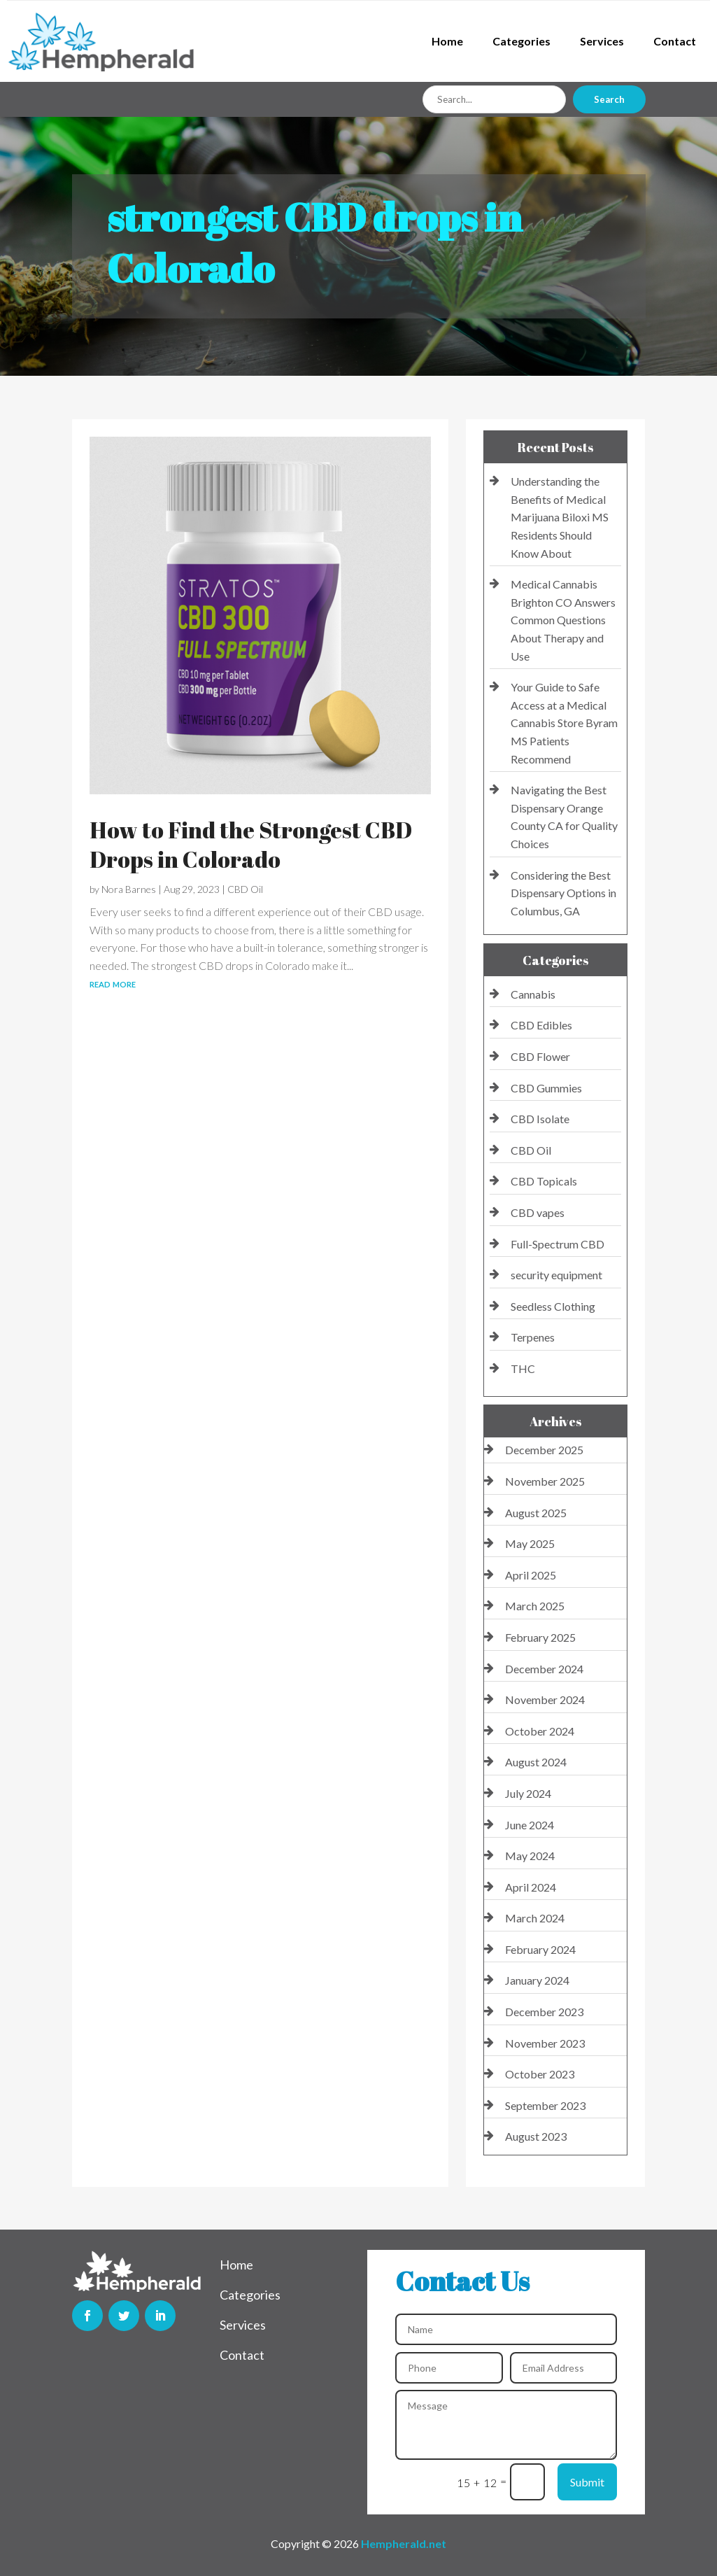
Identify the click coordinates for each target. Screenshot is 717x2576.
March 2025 (535, 1605)
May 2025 (530, 1543)
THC (523, 1368)
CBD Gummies (546, 1088)
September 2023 (545, 2105)
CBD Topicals (544, 1181)
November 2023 (545, 2043)
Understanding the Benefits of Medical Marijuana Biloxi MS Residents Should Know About (560, 516)
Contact (674, 41)
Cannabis (533, 994)
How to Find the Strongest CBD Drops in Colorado (251, 844)
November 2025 (545, 1481)
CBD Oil (245, 889)
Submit (587, 2482)
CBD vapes (538, 1212)
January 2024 (537, 1980)
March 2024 (535, 1917)
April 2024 (530, 1887)
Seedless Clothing (553, 1306)
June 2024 (529, 1824)
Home (447, 41)
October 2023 (539, 2074)
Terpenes (533, 1337)
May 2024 (530, 1855)
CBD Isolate (540, 1118)
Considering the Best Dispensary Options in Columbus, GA (563, 892)
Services (602, 41)
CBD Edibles (541, 1025)
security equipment (556, 1274)
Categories (521, 41)
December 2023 (544, 2011)
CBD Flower (540, 1056)
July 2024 (528, 1793)
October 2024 (539, 1731)
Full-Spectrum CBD (557, 1244)
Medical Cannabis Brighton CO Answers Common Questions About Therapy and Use (563, 619)
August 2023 (536, 2136)
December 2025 (544, 1449)
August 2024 (536, 1761)
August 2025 (536, 1512)
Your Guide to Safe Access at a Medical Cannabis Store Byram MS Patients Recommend (564, 722)
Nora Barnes (128, 889)
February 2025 (540, 1637)
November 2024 (545, 1699)
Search (609, 99)
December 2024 (544, 1668)
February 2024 (540, 1949)
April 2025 (530, 1575)
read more (113, 983)
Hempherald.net (403, 2543)
